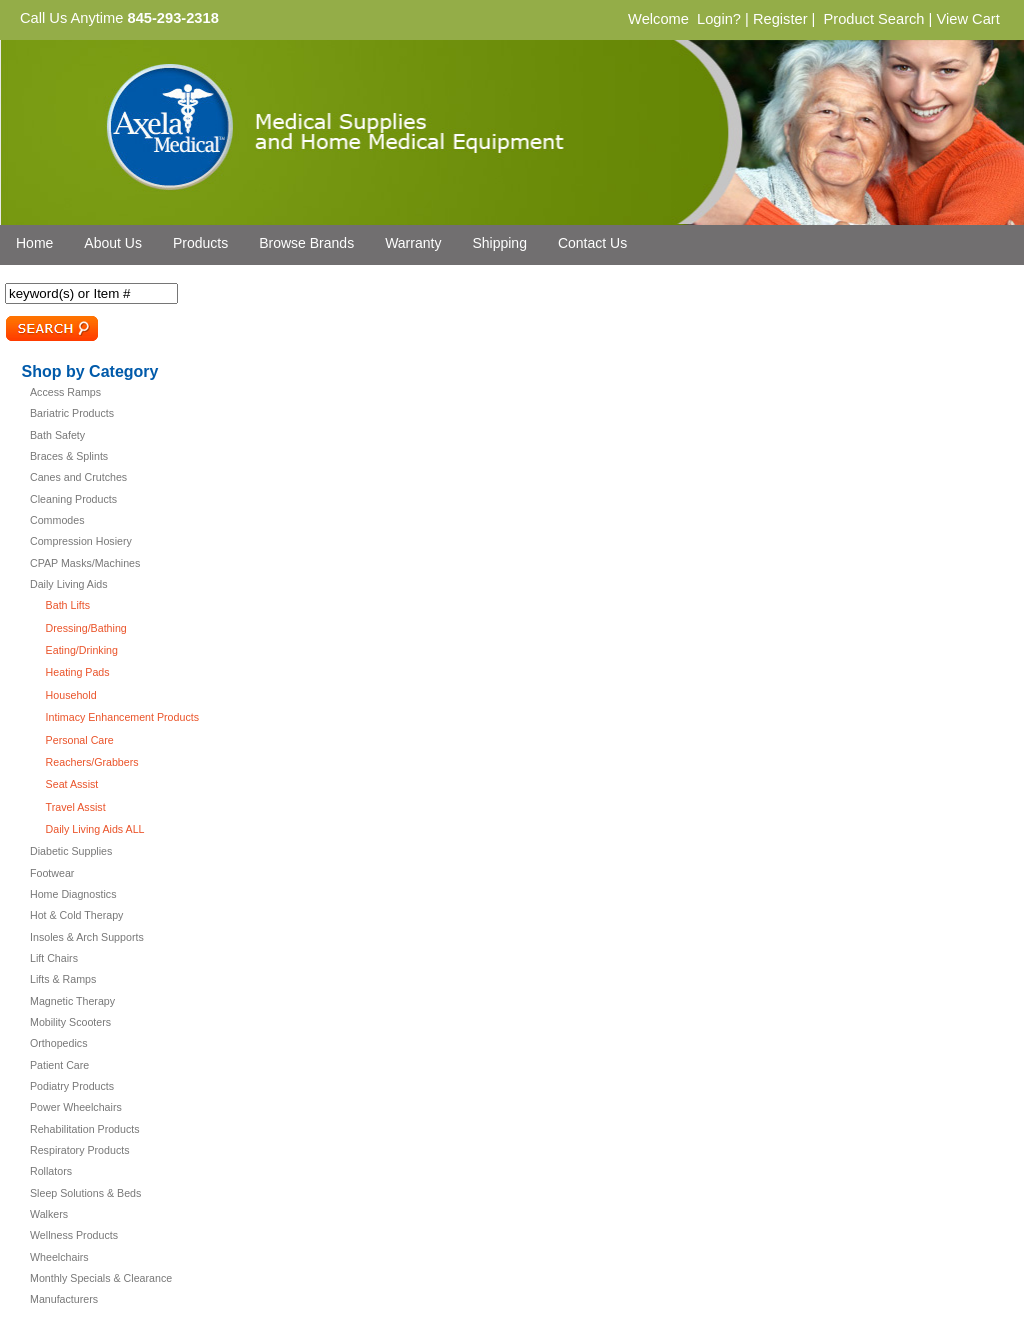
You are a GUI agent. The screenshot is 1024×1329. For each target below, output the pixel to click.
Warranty (413, 243)
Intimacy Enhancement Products (122, 717)
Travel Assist (76, 807)
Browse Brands (306, 243)
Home (34, 243)
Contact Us (592, 243)
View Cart (967, 19)
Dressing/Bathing (86, 628)
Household (71, 695)
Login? (719, 19)
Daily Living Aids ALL (95, 829)
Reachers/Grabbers (92, 762)
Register (780, 19)
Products (200, 243)
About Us (113, 243)
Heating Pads (78, 672)
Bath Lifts (68, 605)
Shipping (499, 243)
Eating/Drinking (82, 650)
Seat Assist (72, 784)
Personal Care (80, 740)
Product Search (873, 19)
